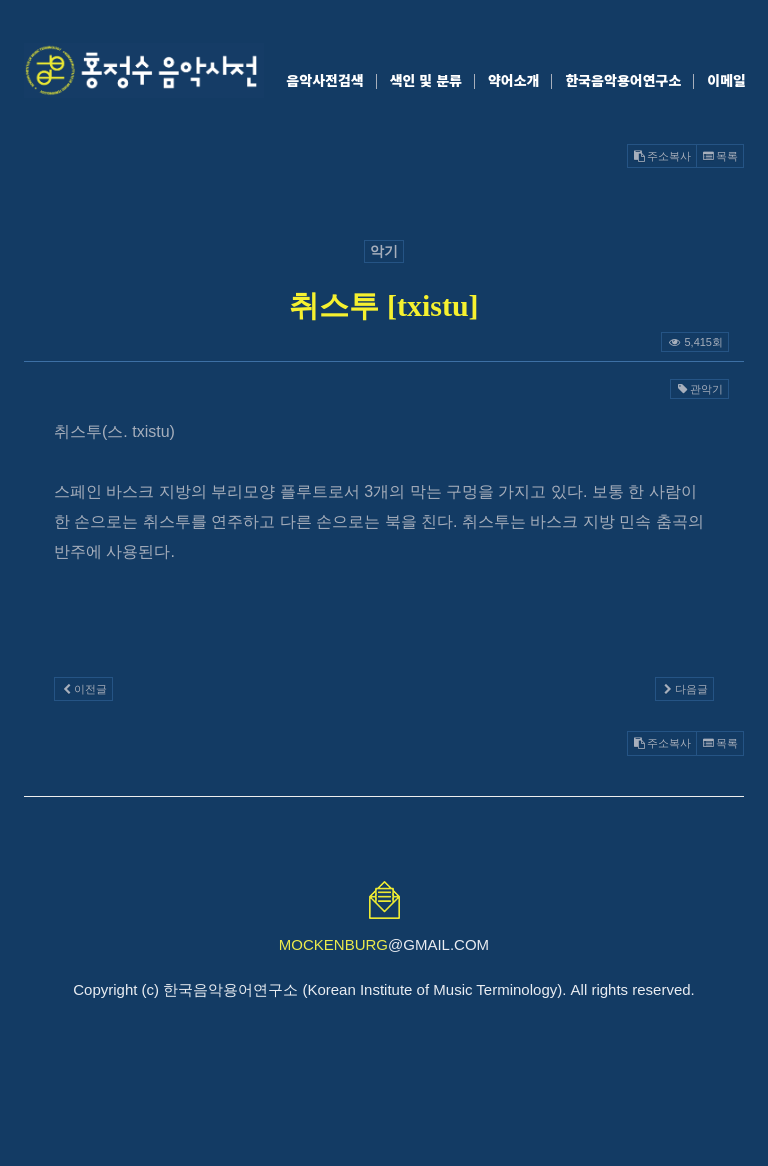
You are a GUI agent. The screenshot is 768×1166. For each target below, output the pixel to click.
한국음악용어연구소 (623, 80)
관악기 (699, 389)
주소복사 (662, 156)
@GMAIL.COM (384, 944)
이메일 (726, 80)
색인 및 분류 (426, 80)
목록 (720, 156)
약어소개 (514, 80)
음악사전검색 (324, 80)
